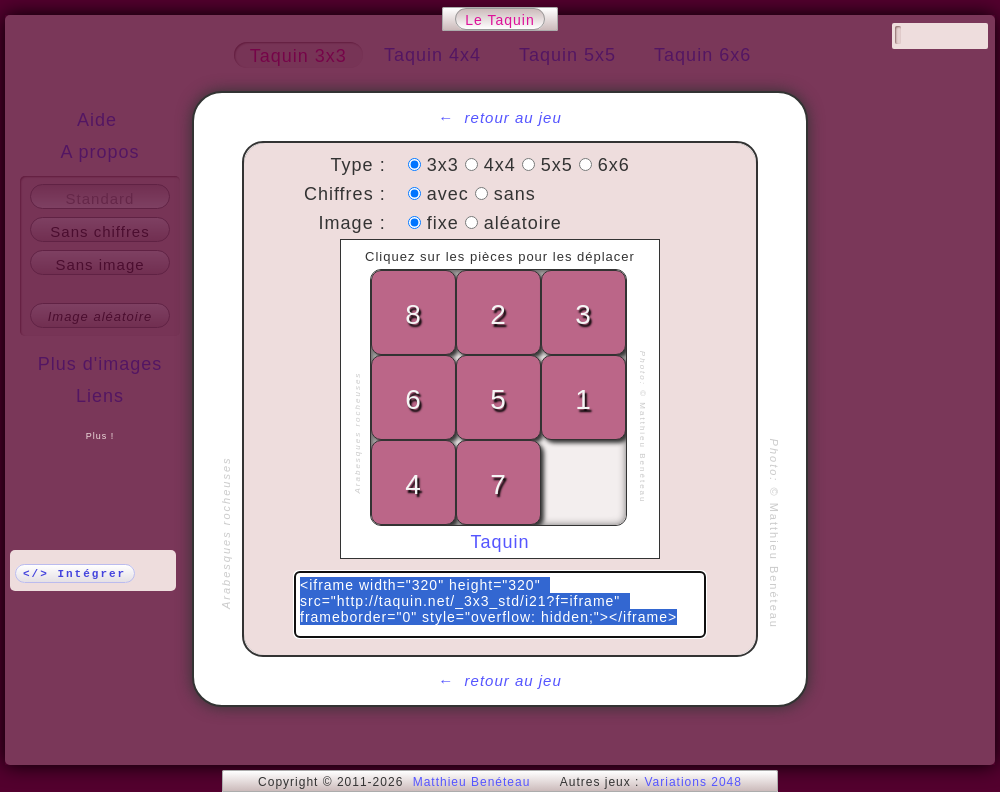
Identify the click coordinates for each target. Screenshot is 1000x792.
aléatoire (523, 223)
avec (451, 194)
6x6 (614, 165)
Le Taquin (499, 20)
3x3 (446, 165)
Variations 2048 (693, 782)
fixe (446, 223)
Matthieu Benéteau (472, 782)
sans (515, 194)
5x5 (560, 165)
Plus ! (100, 436)
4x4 (503, 165)
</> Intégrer (74, 574)
